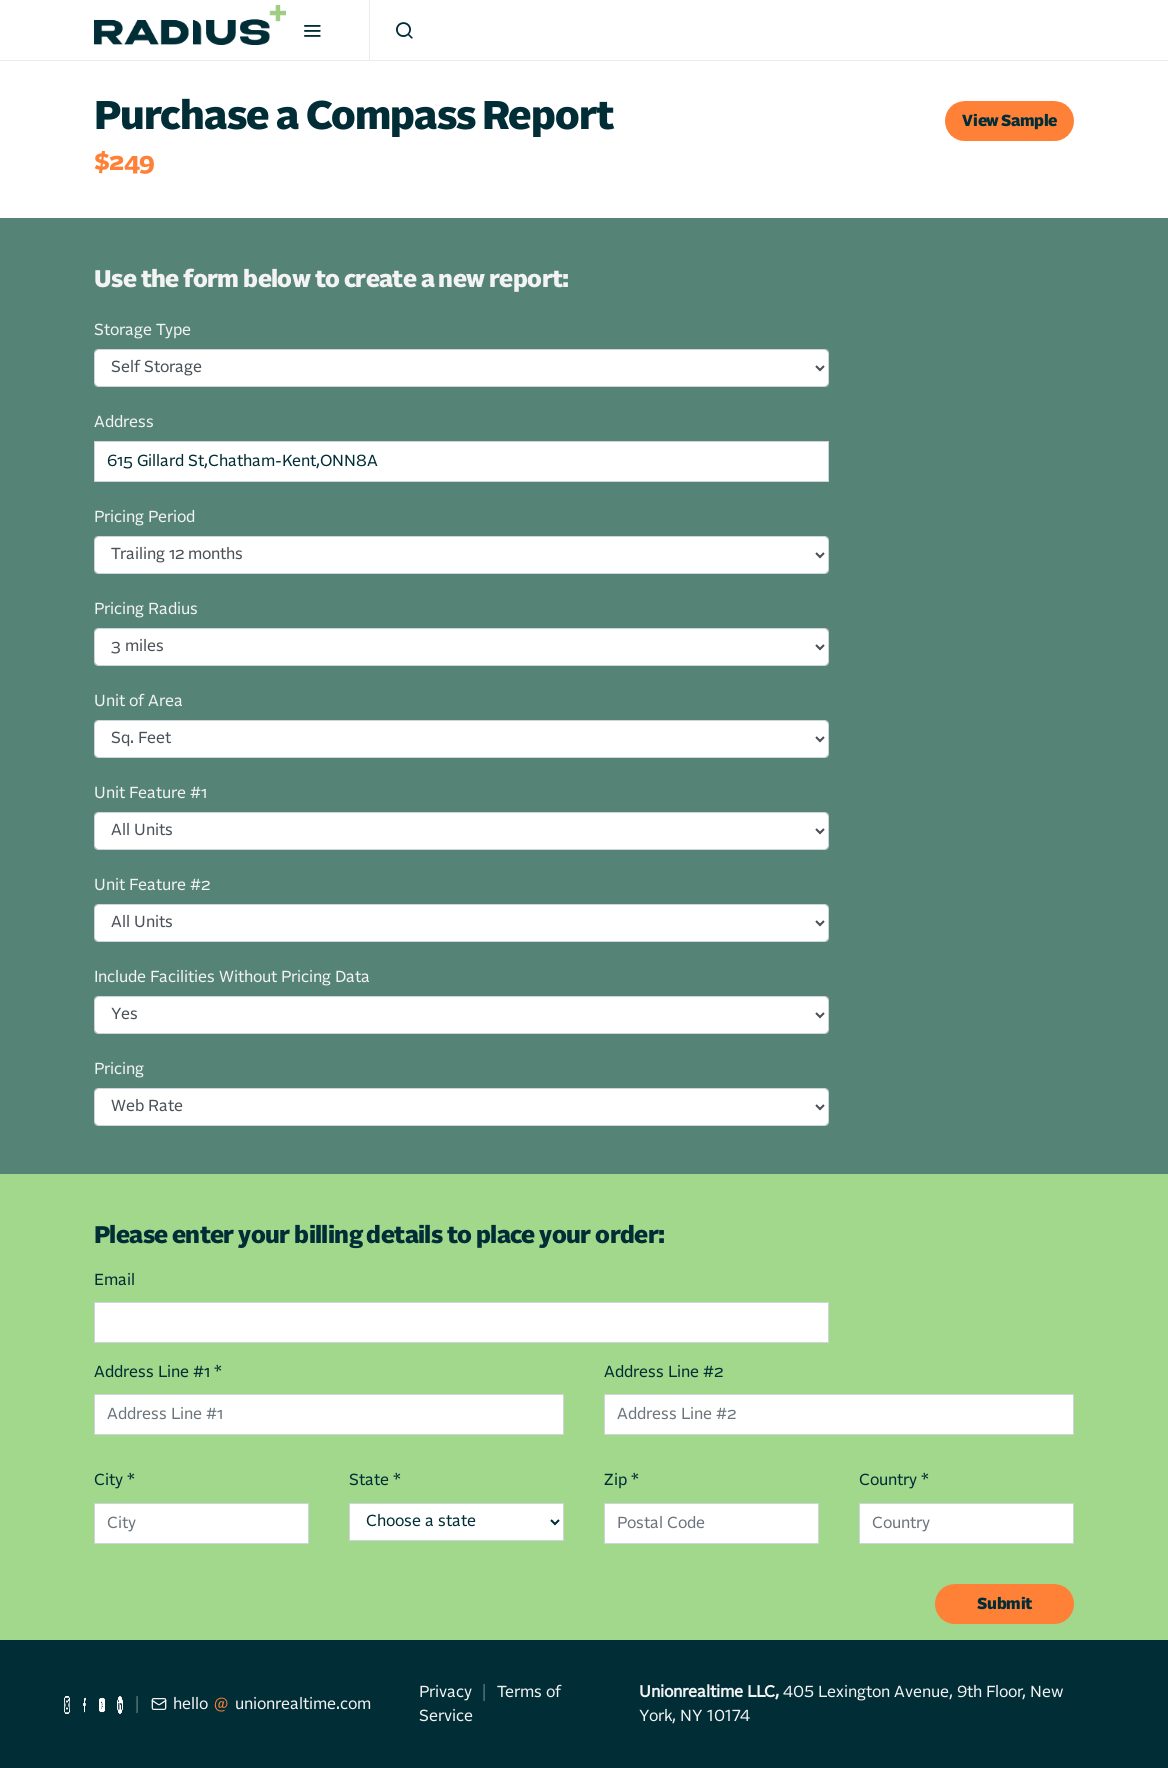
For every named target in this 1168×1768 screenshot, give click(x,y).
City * (114, 1480)
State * (375, 1480)
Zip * (621, 1480)
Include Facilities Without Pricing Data (232, 977)
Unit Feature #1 (150, 793)
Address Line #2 (663, 1372)
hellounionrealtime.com (261, 1704)
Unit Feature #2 (152, 885)
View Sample (1009, 121)
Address (124, 422)
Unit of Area (138, 701)
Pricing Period (144, 517)
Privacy (445, 1692)
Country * (894, 1480)
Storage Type (142, 330)
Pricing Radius (146, 609)
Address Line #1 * (158, 1372)
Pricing (119, 1069)
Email (114, 1280)
